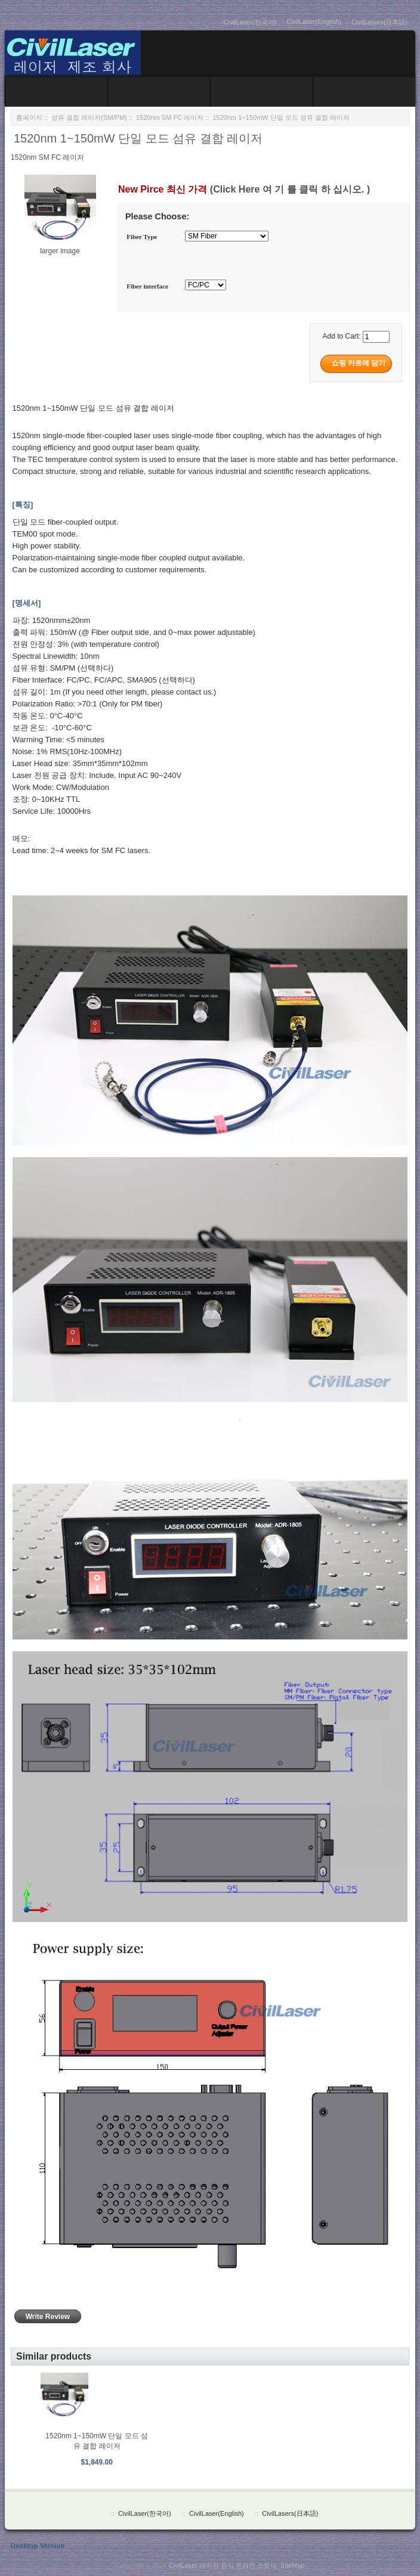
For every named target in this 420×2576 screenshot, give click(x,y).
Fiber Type (141, 237)
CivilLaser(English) (313, 21)
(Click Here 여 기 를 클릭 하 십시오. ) (290, 189)
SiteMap (292, 2565)
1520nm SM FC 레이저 (169, 117)
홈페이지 (29, 117)
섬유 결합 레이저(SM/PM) (89, 117)
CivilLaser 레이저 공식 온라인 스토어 (222, 2565)
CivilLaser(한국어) (250, 22)
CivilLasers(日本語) (379, 22)
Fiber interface (147, 286)
